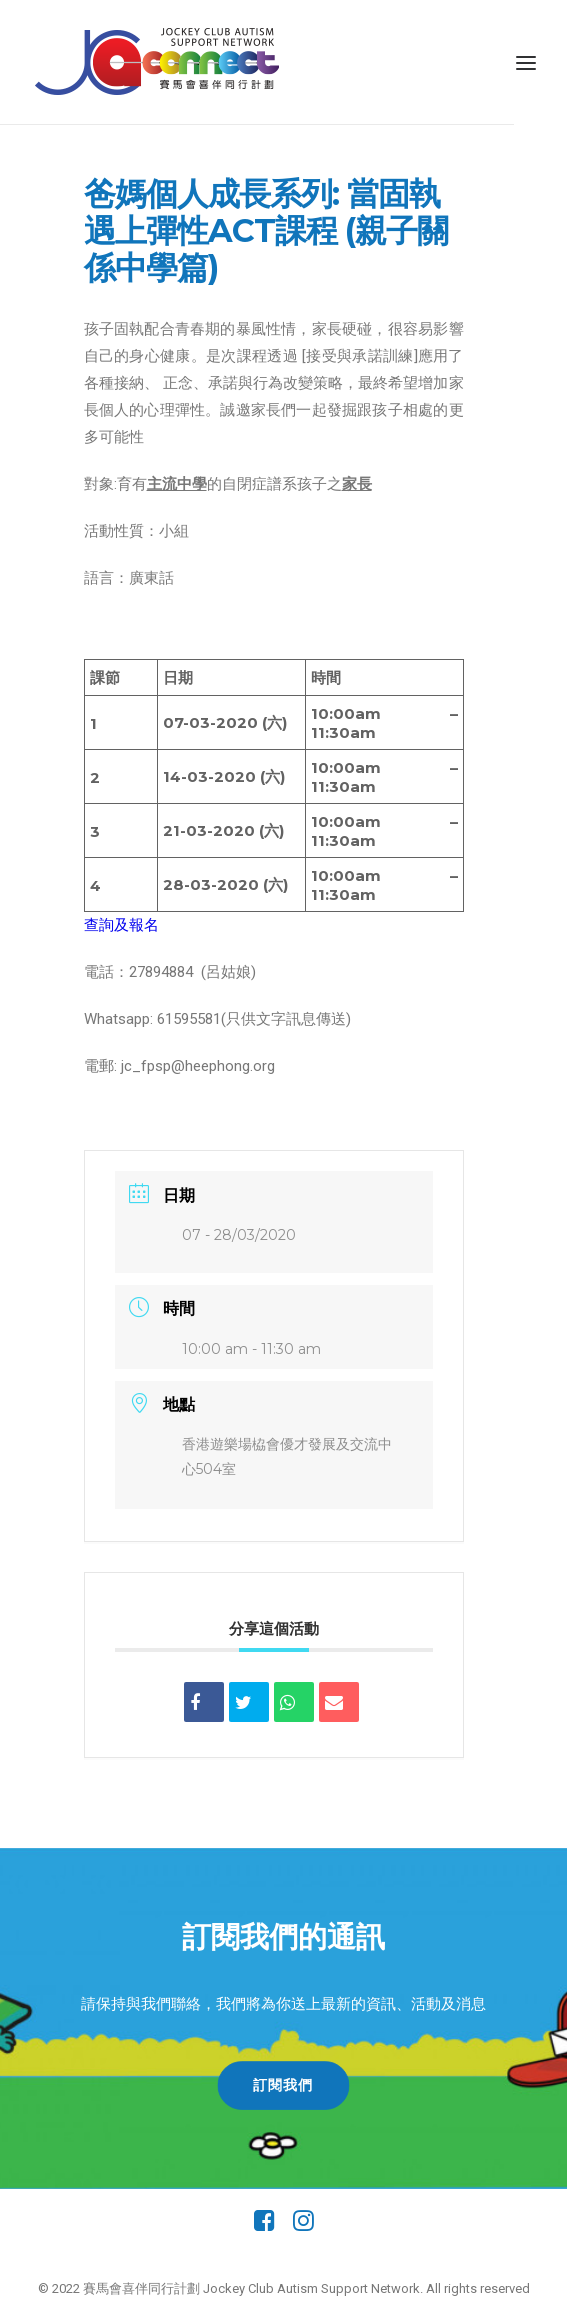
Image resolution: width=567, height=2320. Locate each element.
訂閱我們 (284, 2085)
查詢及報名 (121, 925)
